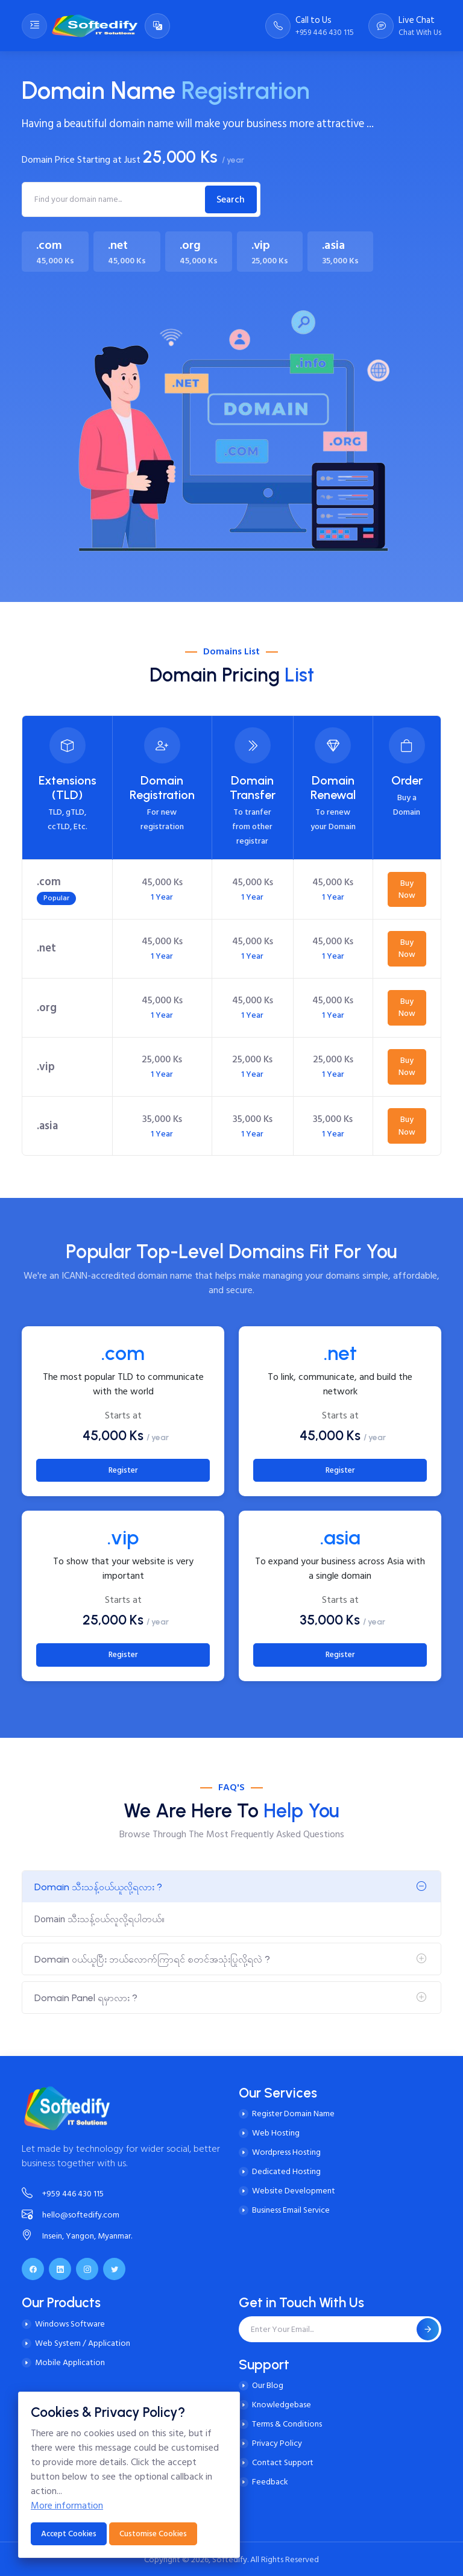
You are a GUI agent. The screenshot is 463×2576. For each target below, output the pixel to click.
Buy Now (406, 889)
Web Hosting (276, 2133)
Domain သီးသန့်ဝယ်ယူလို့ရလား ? (98, 1887)
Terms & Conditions (287, 2424)
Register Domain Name (293, 2113)
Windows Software (70, 2324)
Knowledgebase (281, 2404)
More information (67, 2505)
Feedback (270, 2482)
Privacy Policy (277, 2443)
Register (123, 1470)
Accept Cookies (68, 2533)
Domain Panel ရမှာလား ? (85, 1998)
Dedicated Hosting (286, 2171)
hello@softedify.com (70, 2215)
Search (230, 199)
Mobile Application (70, 2362)
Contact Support (282, 2462)
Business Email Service (291, 2210)
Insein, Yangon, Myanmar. (77, 2236)
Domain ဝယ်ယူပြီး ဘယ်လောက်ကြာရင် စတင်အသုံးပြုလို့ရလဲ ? (152, 1959)
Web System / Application (82, 2343)
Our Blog (267, 2385)
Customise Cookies (153, 2533)
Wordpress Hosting (286, 2152)
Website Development (293, 2191)
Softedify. (230, 2559)
